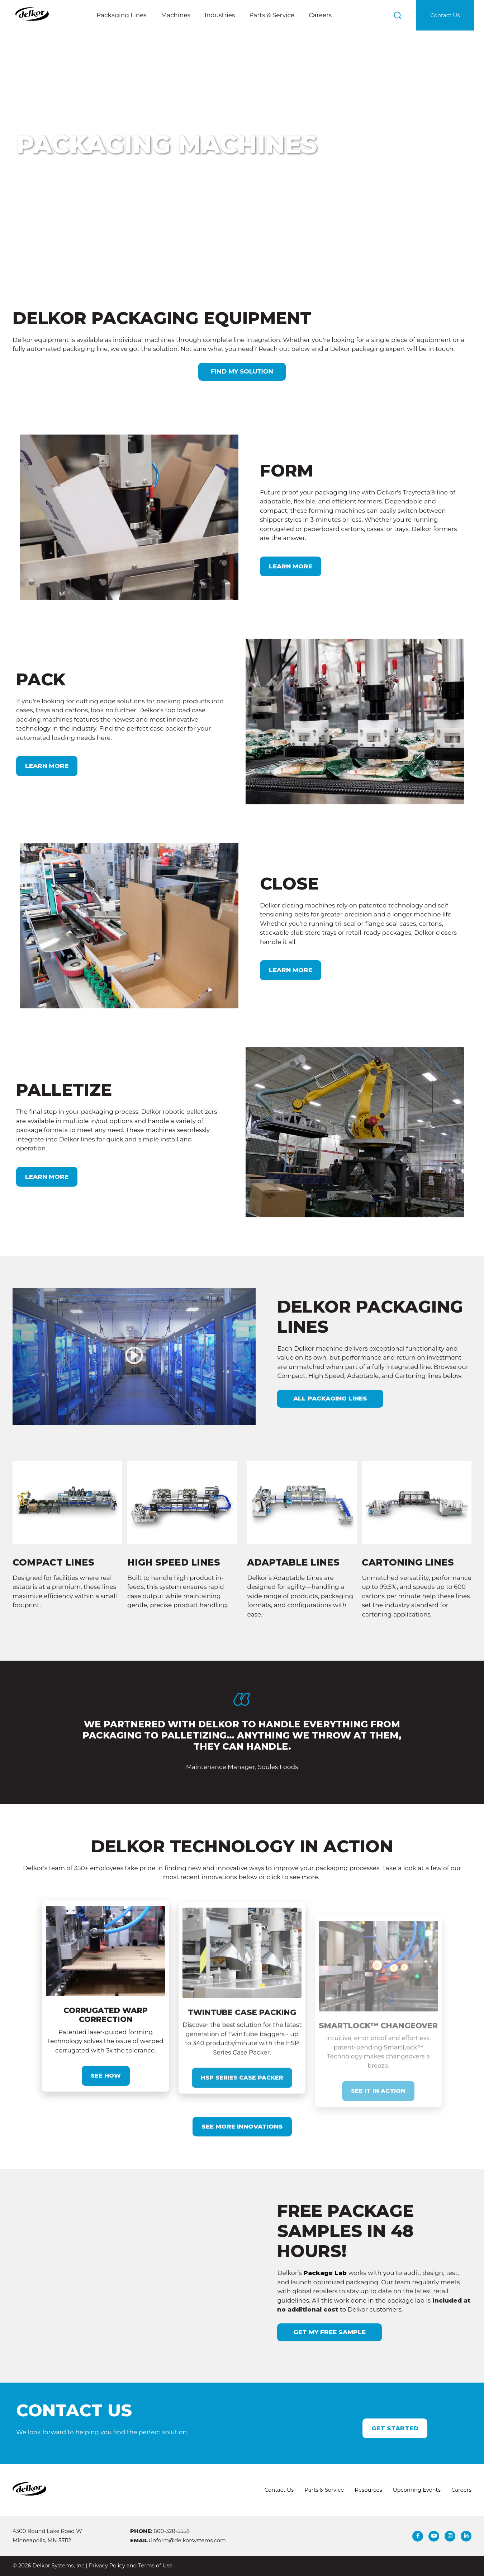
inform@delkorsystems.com (188, 2540)
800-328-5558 (171, 2531)
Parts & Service (271, 15)
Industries (220, 15)
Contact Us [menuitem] (279, 2490)
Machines (175, 15)
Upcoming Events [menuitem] (417, 2490)
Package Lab (290, 2272)
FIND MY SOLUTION (242, 371)
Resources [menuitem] (368, 2490)
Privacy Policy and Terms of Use (130, 2565)
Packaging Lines (121, 15)
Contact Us (445, 15)
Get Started (394, 2428)
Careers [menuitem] (461, 2490)
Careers (320, 15)
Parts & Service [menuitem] (324, 2490)
